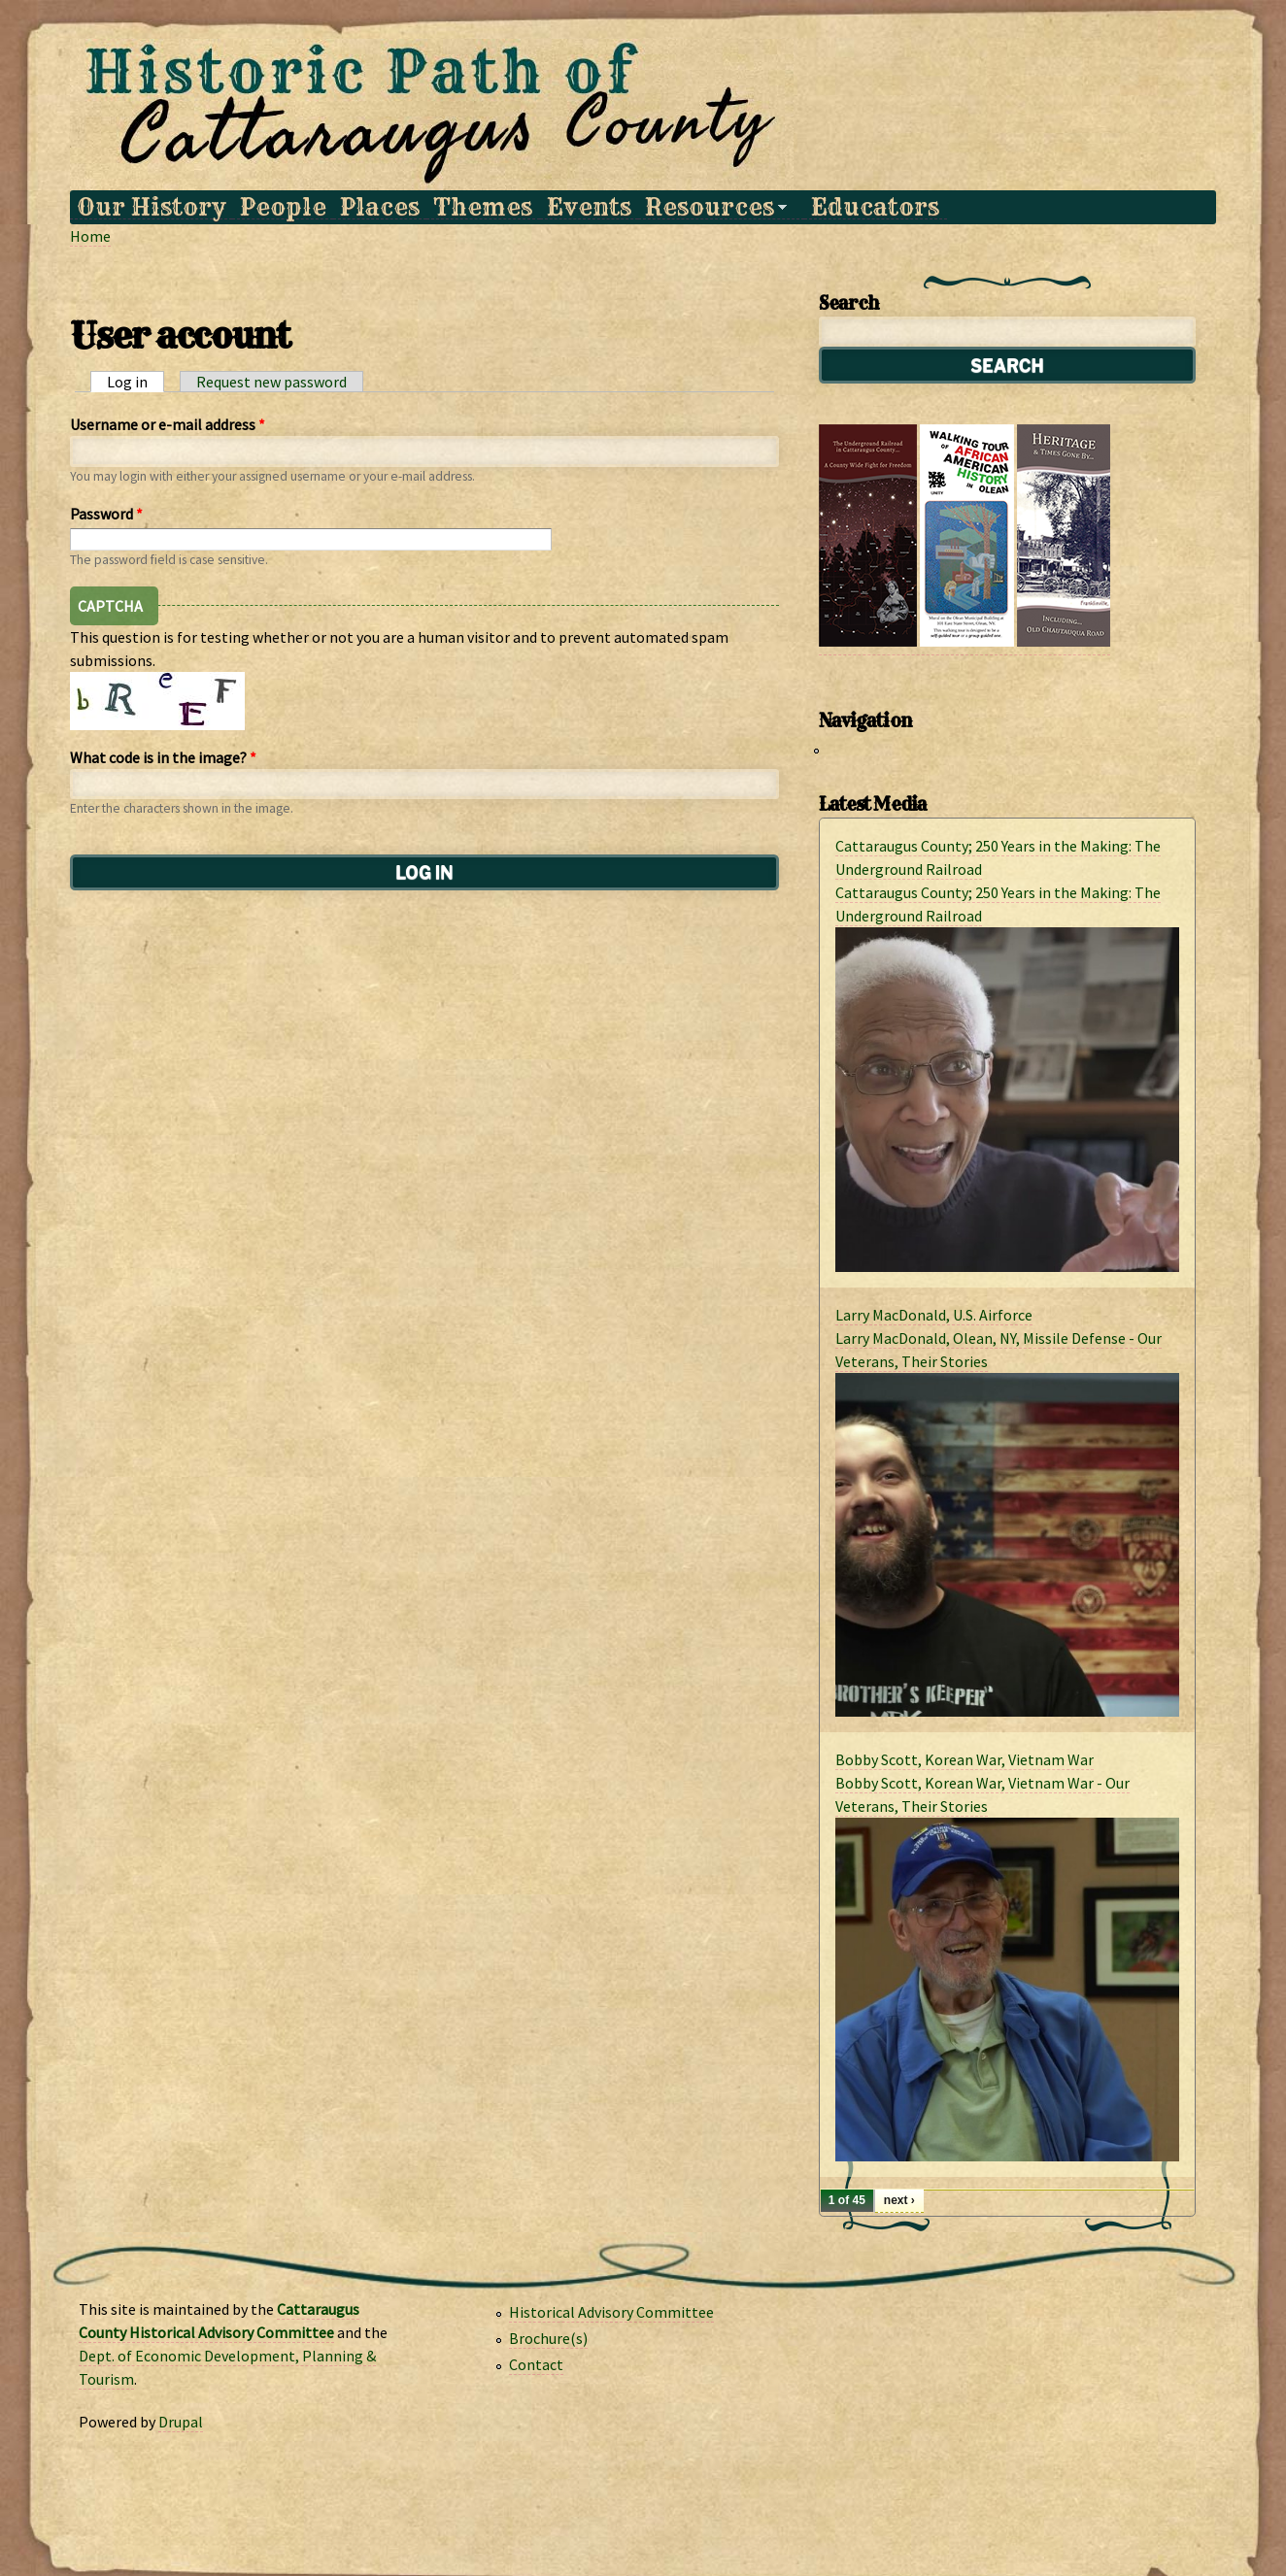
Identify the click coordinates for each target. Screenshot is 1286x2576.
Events (589, 207)
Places (380, 207)
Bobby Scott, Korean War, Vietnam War (964, 1759)
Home (90, 236)
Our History (151, 207)
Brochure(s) (548, 2338)
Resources (712, 207)
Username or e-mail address (167, 424)
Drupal (180, 2421)
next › (899, 2200)
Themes (482, 207)
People (283, 207)
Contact (536, 2364)
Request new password (271, 381)
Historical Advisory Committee (611, 2312)
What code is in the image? (163, 757)
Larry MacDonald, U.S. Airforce (933, 1314)
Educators (875, 207)
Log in (135, 381)
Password (106, 513)
